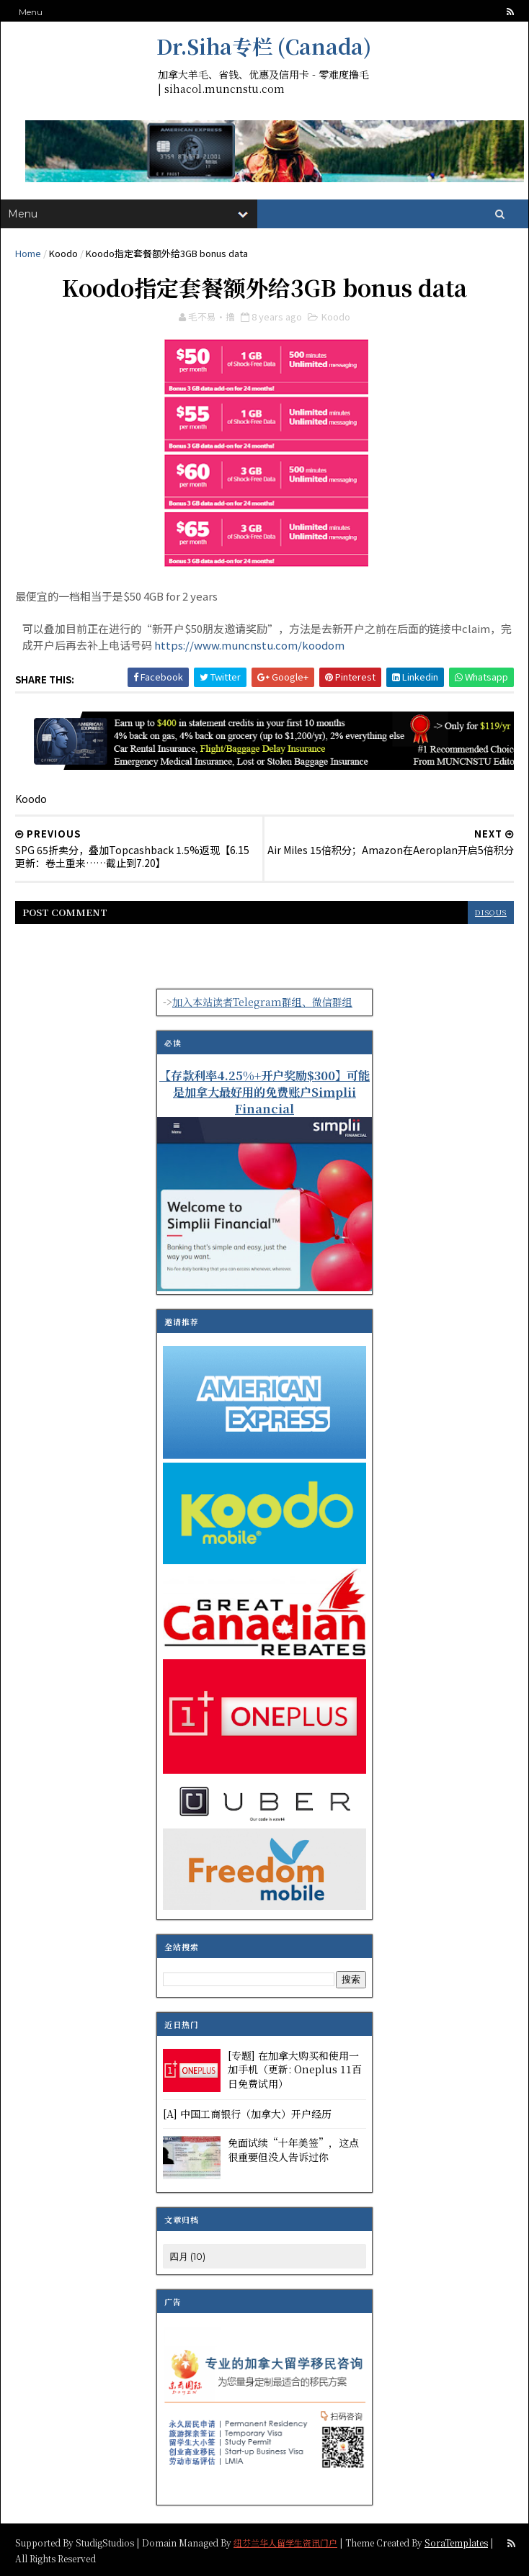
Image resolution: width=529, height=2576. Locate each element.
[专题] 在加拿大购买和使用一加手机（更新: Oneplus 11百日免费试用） (295, 2069)
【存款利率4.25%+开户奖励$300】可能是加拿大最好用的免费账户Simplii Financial (264, 1092)
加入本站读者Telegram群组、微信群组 (262, 1002)
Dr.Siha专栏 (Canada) (263, 46)
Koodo (63, 253)
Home (28, 253)
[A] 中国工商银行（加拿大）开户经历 (247, 2113)
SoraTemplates (456, 2542)
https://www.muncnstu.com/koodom (249, 644)
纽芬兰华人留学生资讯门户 (285, 2542)
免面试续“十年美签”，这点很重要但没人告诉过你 (293, 2149)
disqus (491, 912)
